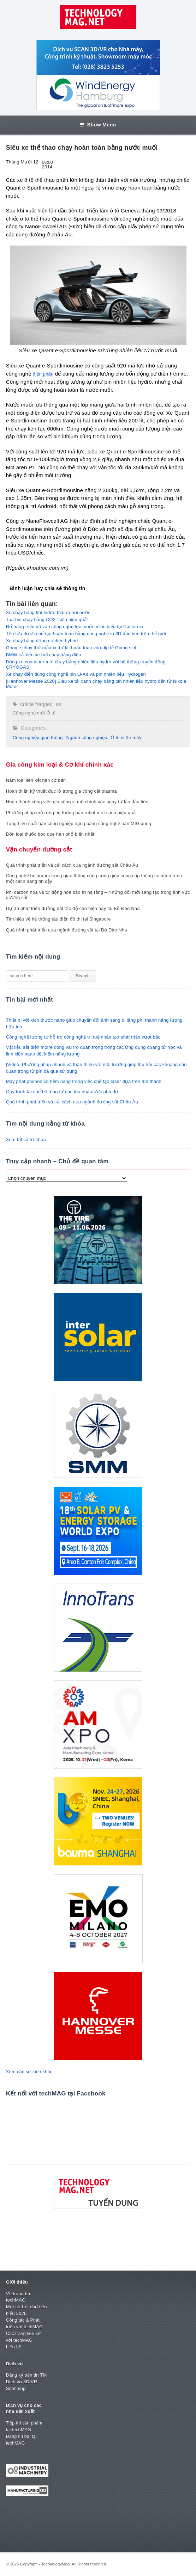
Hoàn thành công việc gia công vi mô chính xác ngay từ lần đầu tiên (77, 801)
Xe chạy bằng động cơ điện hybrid (42, 640)
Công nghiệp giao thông (38, 737)
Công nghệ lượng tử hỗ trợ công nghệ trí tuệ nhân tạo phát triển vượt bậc (83, 1037)
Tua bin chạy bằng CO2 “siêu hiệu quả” (47, 619)
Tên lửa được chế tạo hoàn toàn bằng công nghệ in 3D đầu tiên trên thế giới (86, 633)
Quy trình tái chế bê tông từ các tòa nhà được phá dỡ (62, 1091)
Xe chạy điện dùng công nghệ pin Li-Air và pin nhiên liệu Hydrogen (76, 674)
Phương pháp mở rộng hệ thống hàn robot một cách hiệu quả (71, 812)
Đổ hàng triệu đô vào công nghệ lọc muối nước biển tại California (74, 626)
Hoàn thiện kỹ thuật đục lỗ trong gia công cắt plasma (61, 791)
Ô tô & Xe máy (126, 737)
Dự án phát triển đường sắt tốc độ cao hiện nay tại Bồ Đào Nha (73, 908)
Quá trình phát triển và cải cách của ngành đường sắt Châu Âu (72, 865)
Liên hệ (14, 2346)
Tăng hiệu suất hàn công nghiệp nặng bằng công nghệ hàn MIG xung (78, 823)
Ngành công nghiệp (86, 737)
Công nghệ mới (29, 713)
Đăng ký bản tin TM (26, 2375)
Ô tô (51, 713)
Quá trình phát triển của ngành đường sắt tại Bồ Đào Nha (66, 930)
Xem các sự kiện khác (29, 2071)
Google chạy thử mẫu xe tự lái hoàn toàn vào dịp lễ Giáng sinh (72, 647)
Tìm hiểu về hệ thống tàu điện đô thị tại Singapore (58, 919)
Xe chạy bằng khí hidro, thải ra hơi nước (48, 612)
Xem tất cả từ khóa (26, 1139)
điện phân (43, 374)
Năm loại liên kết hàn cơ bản (36, 780)
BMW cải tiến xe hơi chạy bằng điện (43, 654)
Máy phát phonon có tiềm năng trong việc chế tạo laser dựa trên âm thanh (83, 1081)
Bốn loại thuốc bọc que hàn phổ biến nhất (50, 834)
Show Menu (98, 125)
